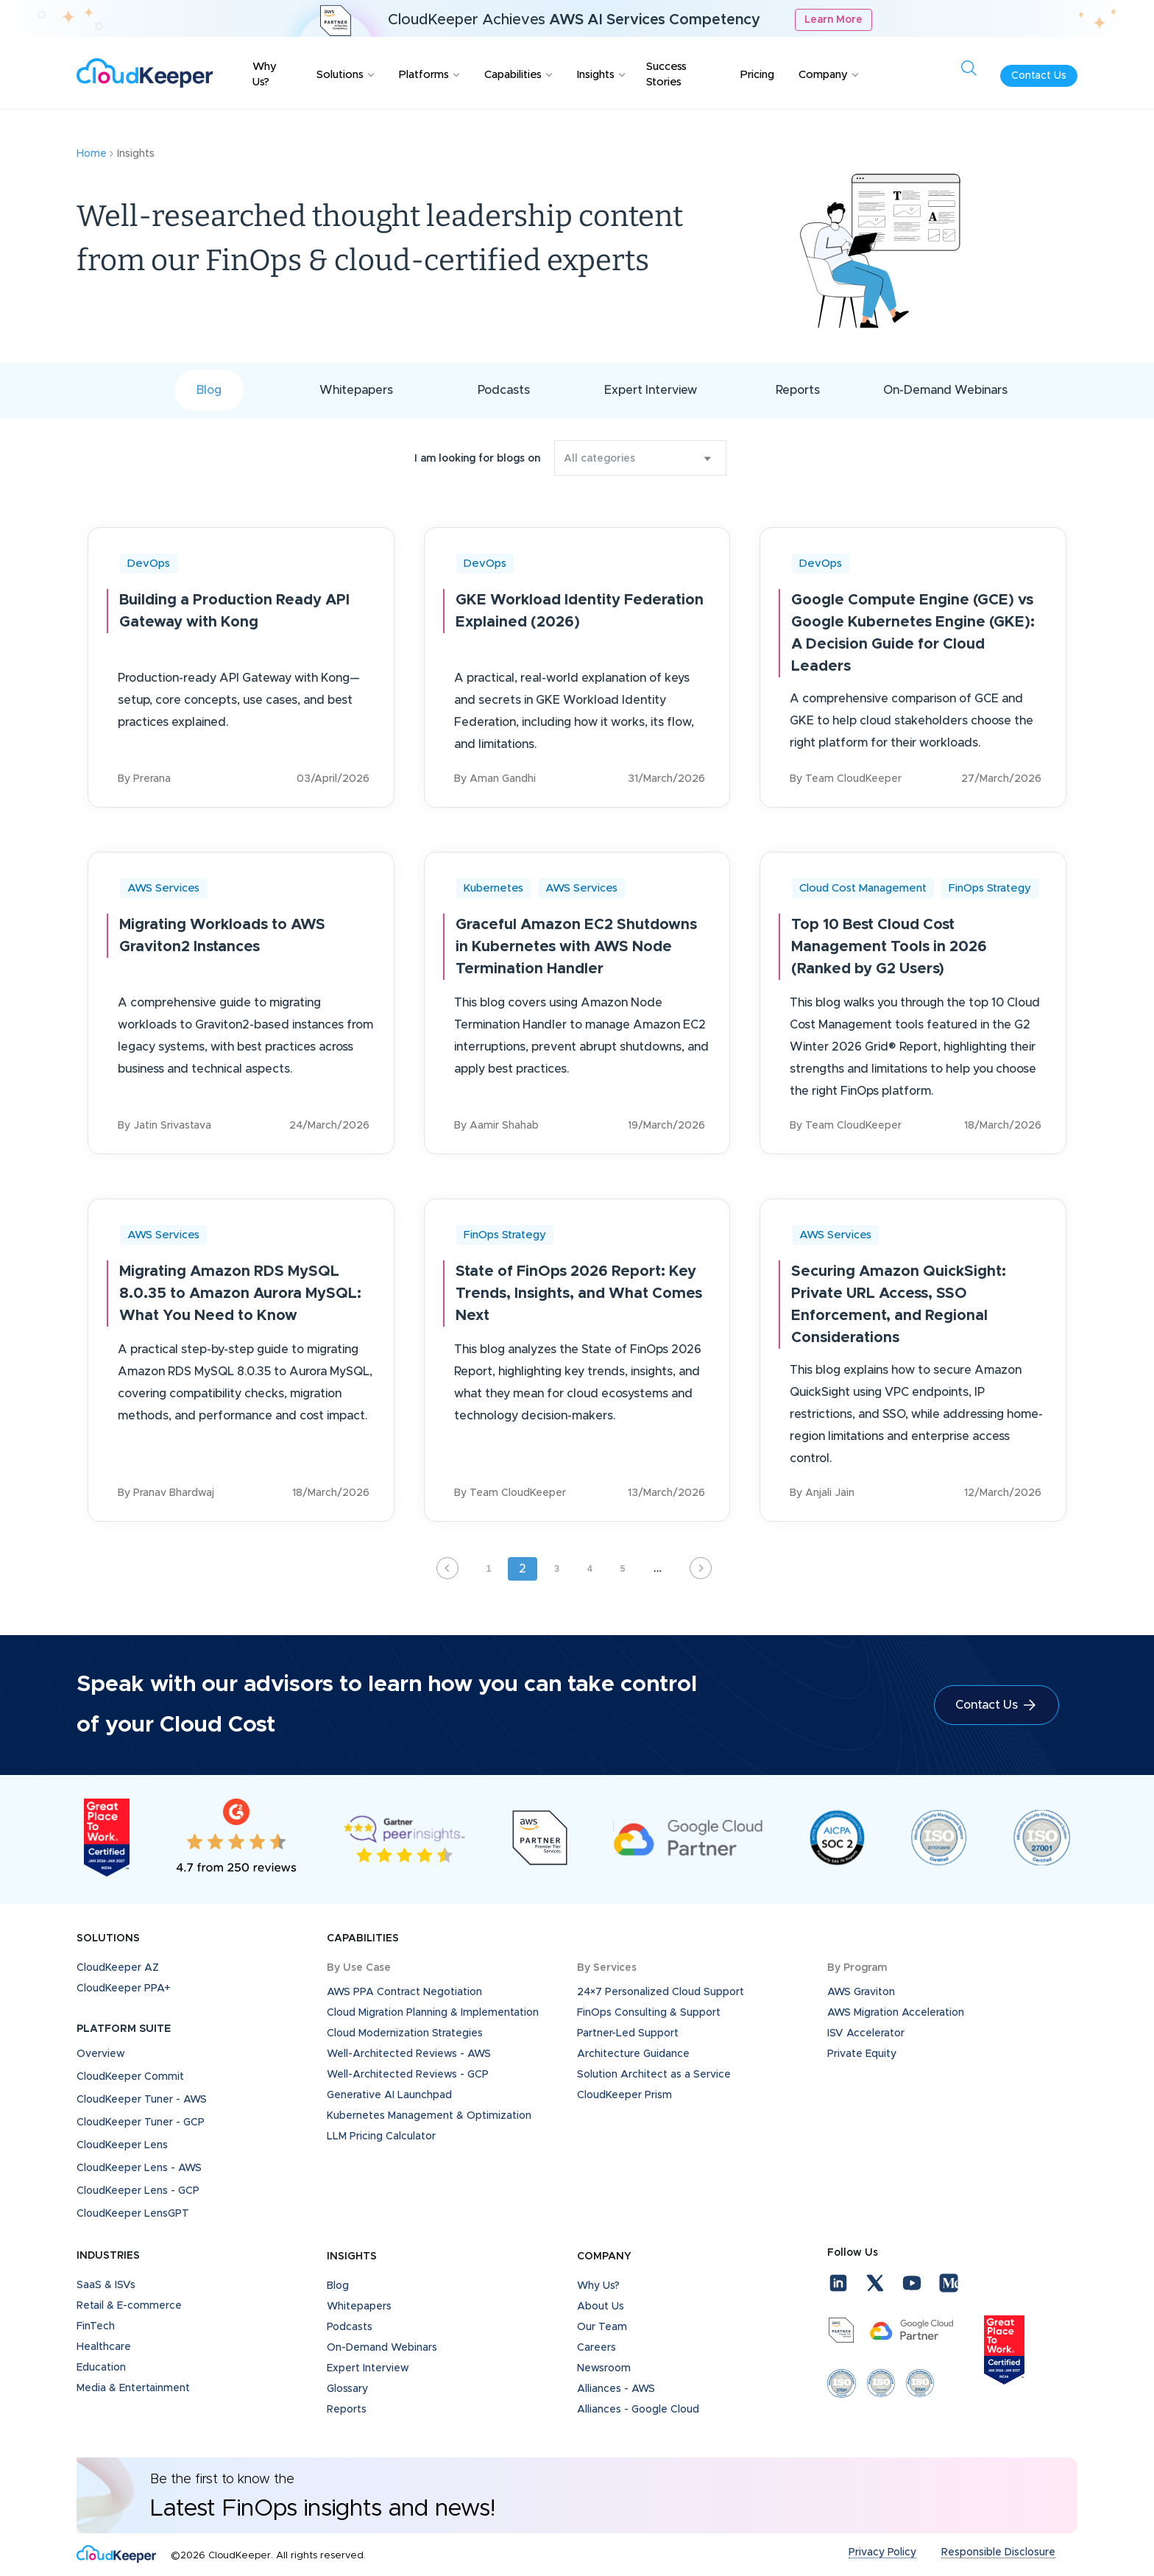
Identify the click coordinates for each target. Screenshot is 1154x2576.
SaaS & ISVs (106, 2285)
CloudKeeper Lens (122, 2145)
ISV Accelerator (866, 2033)
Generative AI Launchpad (389, 2095)
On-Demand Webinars (945, 390)
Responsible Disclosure (998, 2552)
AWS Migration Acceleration (895, 2013)
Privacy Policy (882, 2552)
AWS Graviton (861, 1992)
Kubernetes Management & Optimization (429, 2116)
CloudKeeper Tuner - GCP (141, 2122)
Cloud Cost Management (863, 888)
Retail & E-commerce (129, 2306)
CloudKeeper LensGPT (133, 2214)
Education (101, 2367)
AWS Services (163, 888)
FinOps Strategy (990, 888)
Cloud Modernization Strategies (405, 2033)
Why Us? (264, 74)
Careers (596, 2348)
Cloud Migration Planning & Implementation (433, 2013)
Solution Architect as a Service (654, 2074)
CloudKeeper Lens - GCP (138, 2191)
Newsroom (604, 2368)
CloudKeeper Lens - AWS (139, 2168)
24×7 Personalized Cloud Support (660, 1992)
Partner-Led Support (628, 2033)
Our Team (602, 2327)
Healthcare (104, 2347)
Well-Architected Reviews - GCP (408, 2074)
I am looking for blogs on (477, 459)
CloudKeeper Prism (624, 2095)
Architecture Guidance (633, 2054)
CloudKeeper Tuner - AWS (142, 2100)
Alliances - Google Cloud (638, 2409)
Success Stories (666, 74)
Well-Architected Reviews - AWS (409, 2054)
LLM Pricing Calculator (381, 2136)
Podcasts (504, 390)
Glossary (347, 2389)
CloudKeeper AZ (118, 1968)
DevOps (148, 563)
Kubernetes (493, 888)
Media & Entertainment (133, 2388)
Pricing (757, 74)
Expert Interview (650, 390)
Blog (209, 390)
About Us (600, 2306)
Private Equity (861, 2054)
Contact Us (1038, 76)
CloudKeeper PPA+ (124, 1988)
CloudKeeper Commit (130, 2077)
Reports (798, 390)
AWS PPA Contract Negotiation (404, 1992)
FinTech (96, 2326)
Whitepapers (356, 390)
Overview (101, 2054)
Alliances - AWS (616, 2389)
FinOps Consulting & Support (649, 2013)
